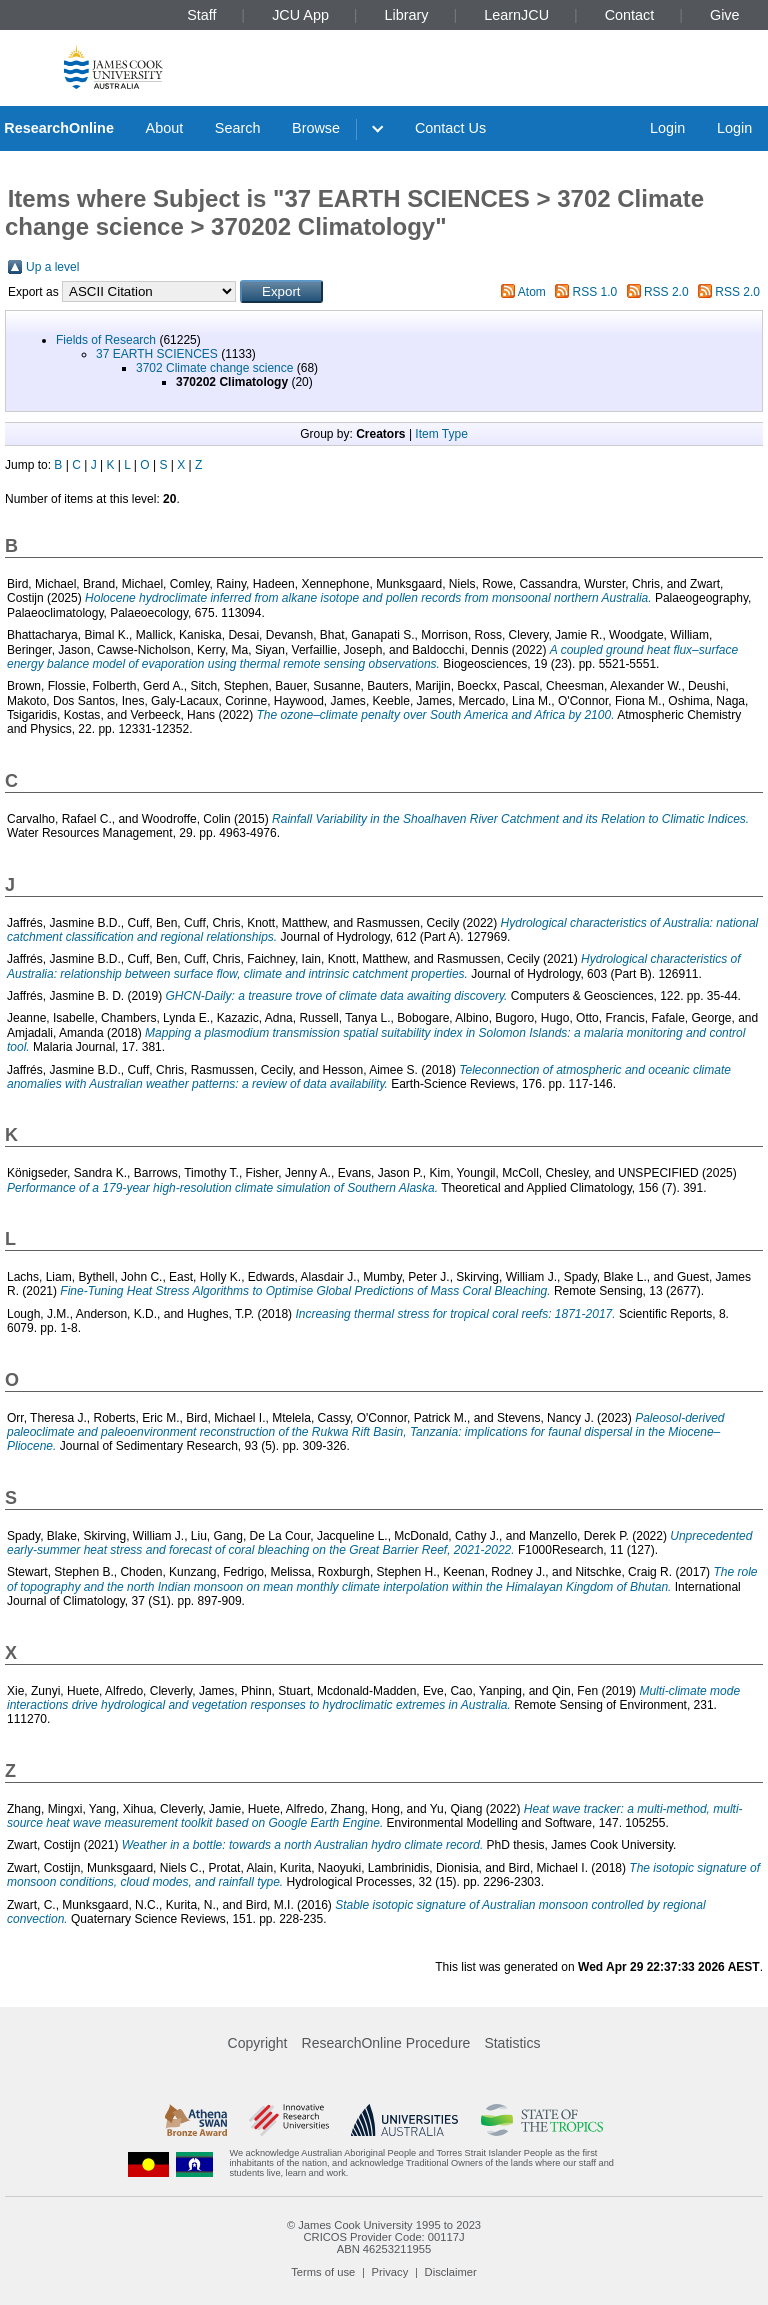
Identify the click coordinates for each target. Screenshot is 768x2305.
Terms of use (323, 2272)
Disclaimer (451, 2272)
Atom (532, 292)
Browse (316, 128)
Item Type (441, 434)
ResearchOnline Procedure (386, 2043)
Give (725, 15)
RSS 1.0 (595, 292)
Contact (630, 15)
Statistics (512, 2043)
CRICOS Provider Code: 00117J (383, 2237)
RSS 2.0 (666, 292)
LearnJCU (516, 15)
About (165, 128)
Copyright (258, 2043)
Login (667, 128)
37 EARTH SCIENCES (157, 354)
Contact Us (450, 128)
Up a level (52, 267)
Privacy (390, 2272)
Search (238, 128)
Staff (201, 15)
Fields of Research (106, 340)
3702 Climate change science (214, 368)
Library (407, 15)
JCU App (300, 15)
